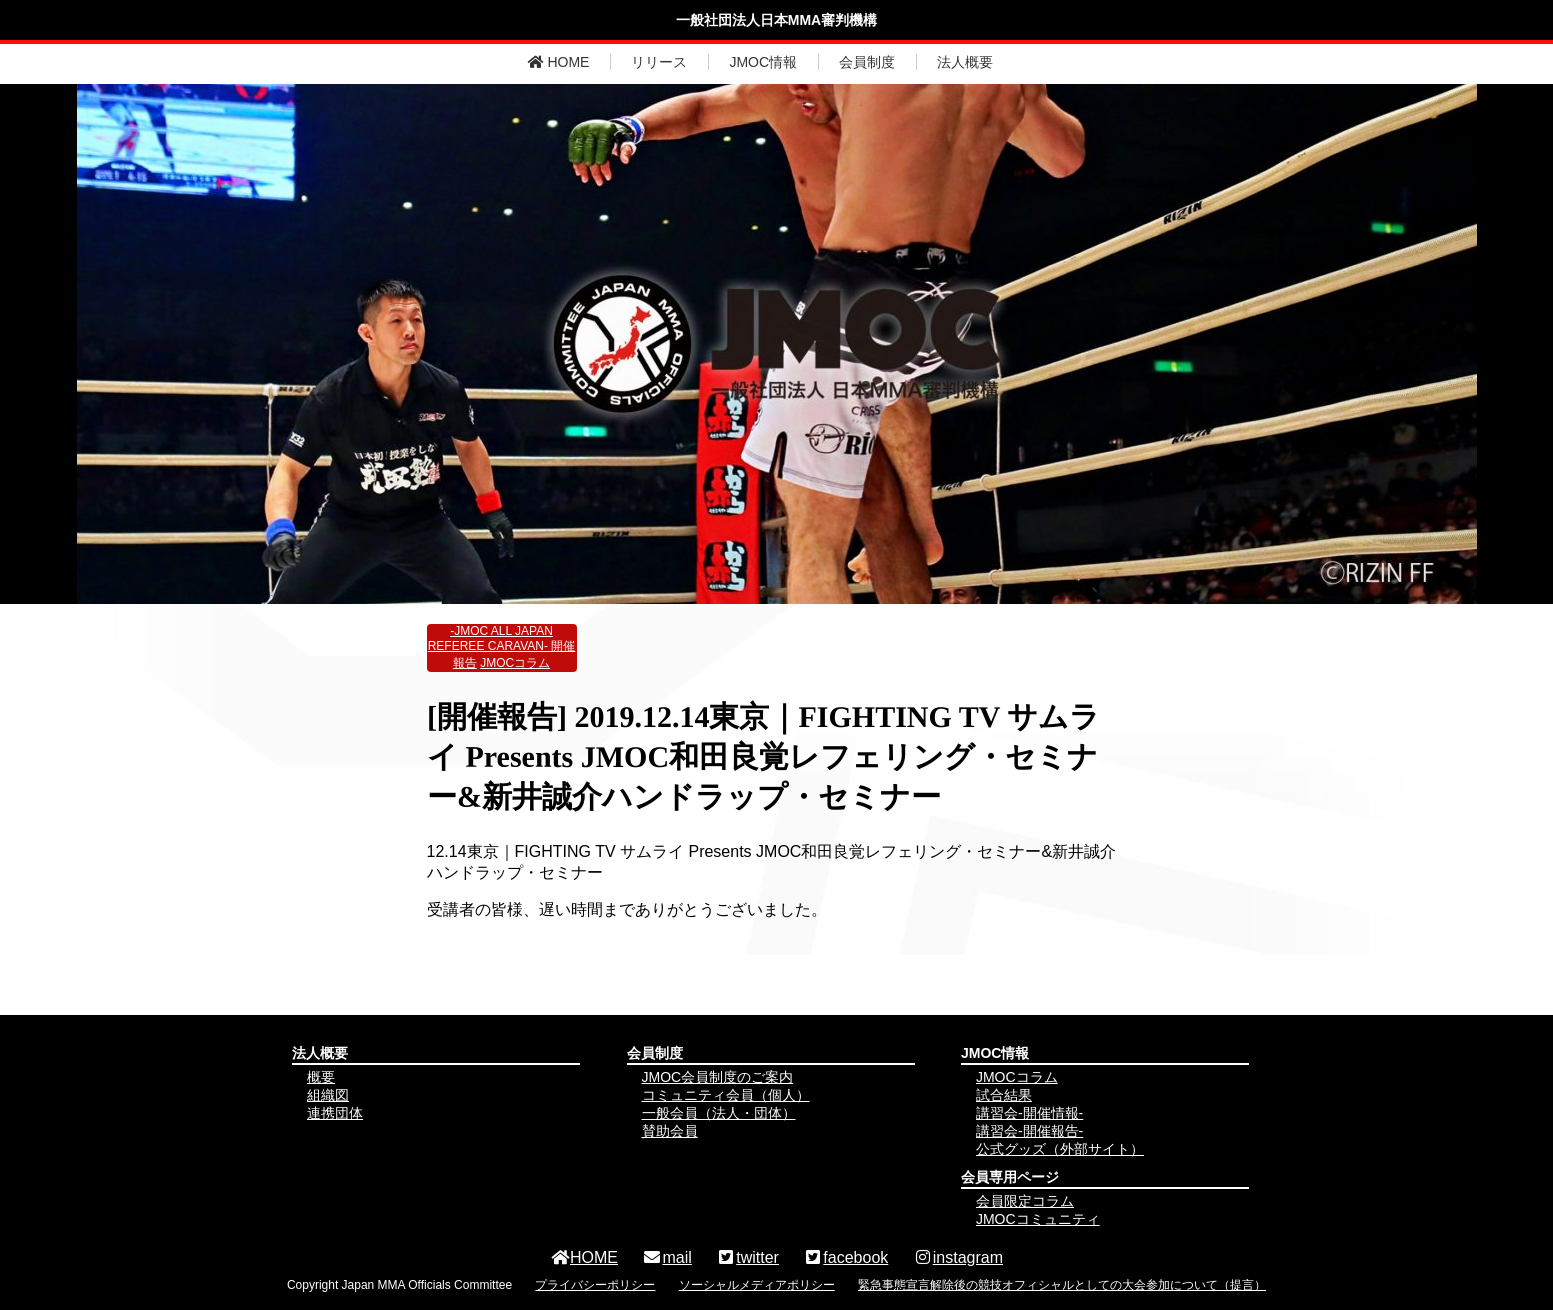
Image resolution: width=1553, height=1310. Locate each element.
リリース (659, 62)
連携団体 (335, 1113)
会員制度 (867, 62)
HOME (559, 62)
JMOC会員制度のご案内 (718, 1077)
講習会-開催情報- (1029, 1113)
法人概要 (965, 62)
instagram (958, 1257)
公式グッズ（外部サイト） (1060, 1149)
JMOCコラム (515, 663)
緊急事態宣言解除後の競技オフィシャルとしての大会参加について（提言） (1062, 1285)
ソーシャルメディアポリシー (757, 1285)
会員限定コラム (1025, 1201)
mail (666, 1257)
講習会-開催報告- (1029, 1131)
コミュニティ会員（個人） (726, 1095)
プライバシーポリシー (595, 1285)
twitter (747, 1257)
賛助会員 (670, 1131)
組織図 (328, 1095)
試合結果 (1004, 1095)
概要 (321, 1077)
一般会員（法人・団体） (719, 1113)
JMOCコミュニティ (1038, 1219)
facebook (845, 1257)
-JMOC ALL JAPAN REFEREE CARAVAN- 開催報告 (502, 647)
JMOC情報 (763, 62)
